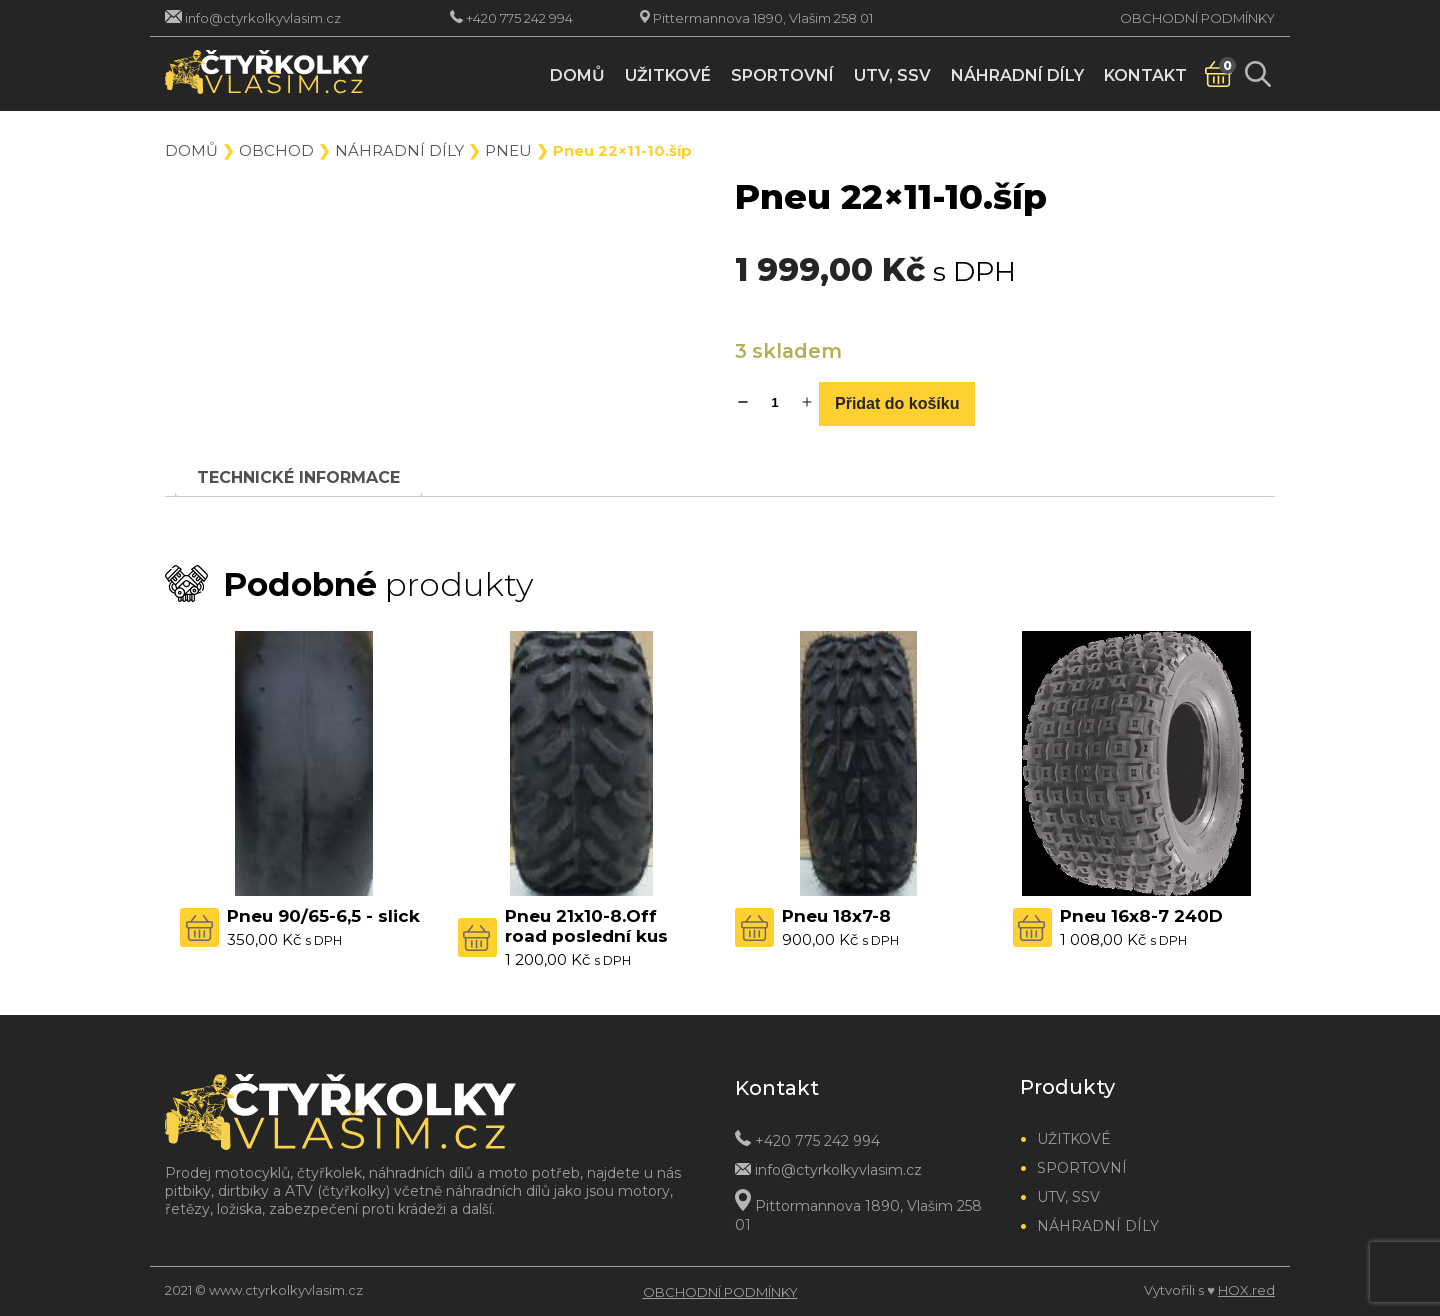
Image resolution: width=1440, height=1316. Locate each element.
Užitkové (668, 75)
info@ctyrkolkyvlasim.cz (263, 18)
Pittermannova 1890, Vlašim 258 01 (763, 18)
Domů (577, 75)
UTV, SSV (892, 75)
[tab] (298, 477)
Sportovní (782, 75)
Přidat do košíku (897, 403)
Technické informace (298, 477)
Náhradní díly (1017, 75)
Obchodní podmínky (1197, 18)
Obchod (276, 150)
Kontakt (1145, 75)
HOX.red (1246, 1290)
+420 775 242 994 (519, 18)
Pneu (508, 150)
